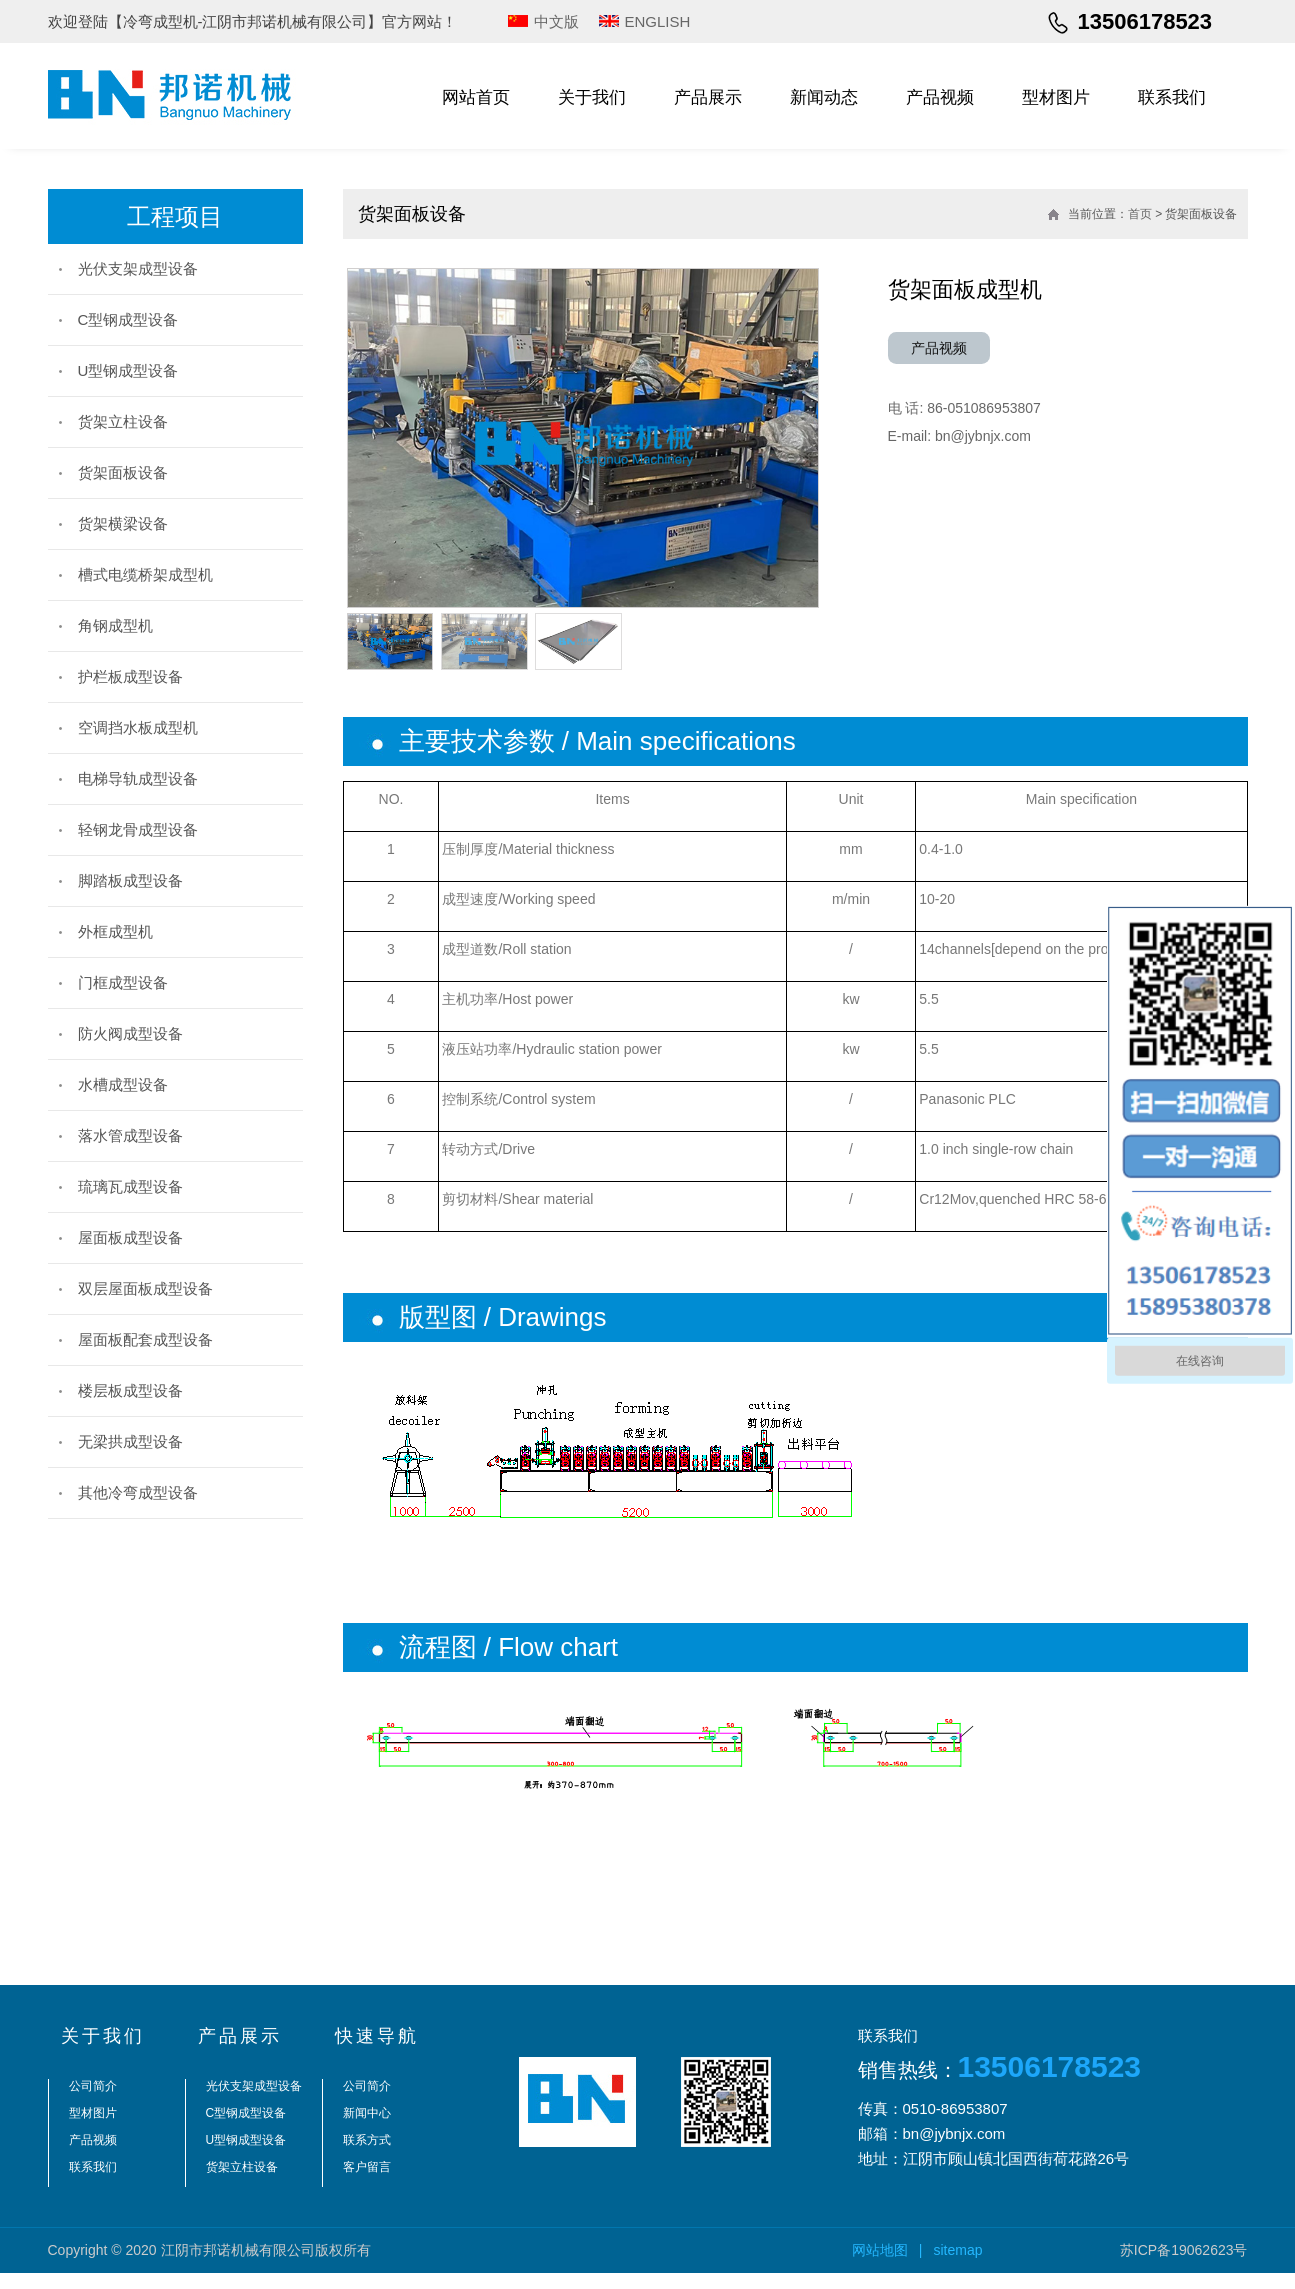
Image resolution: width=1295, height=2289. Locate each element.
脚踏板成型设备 (130, 880)
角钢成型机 (115, 625)
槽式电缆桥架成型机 (145, 574)
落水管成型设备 (130, 1135)
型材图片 (1056, 97)
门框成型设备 (123, 982)
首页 (1140, 214)
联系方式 (367, 2156)
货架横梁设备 (123, 523)
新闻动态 (824, 97)
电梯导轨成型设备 (138, 778)
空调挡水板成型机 (138, 727)
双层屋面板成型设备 (145, 1288)
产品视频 (940, 97)
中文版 (556, 21)
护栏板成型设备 (130, 676)
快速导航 (377, 2052)
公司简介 (93, 2102)
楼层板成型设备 (130, 1390)
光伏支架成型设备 (138, 268)
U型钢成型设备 (128, 370)
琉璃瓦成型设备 (130, 1186)
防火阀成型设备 (130, 1033)
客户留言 (367, 2183)
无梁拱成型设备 (130, 1441)
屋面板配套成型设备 (145, 1339)
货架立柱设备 (123, 421)
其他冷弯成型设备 (138, 1492)
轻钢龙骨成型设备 (138, 829)
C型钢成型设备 (128, 319)
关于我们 (592, 97)
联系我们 (1172, 97)
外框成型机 (115, 931)
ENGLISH (658, 21)
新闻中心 (367, 2129)
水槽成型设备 (123, 1084)
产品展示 (708, 97)
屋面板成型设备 (130, 1237)
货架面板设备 (123, 472)
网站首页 (476, 97)
